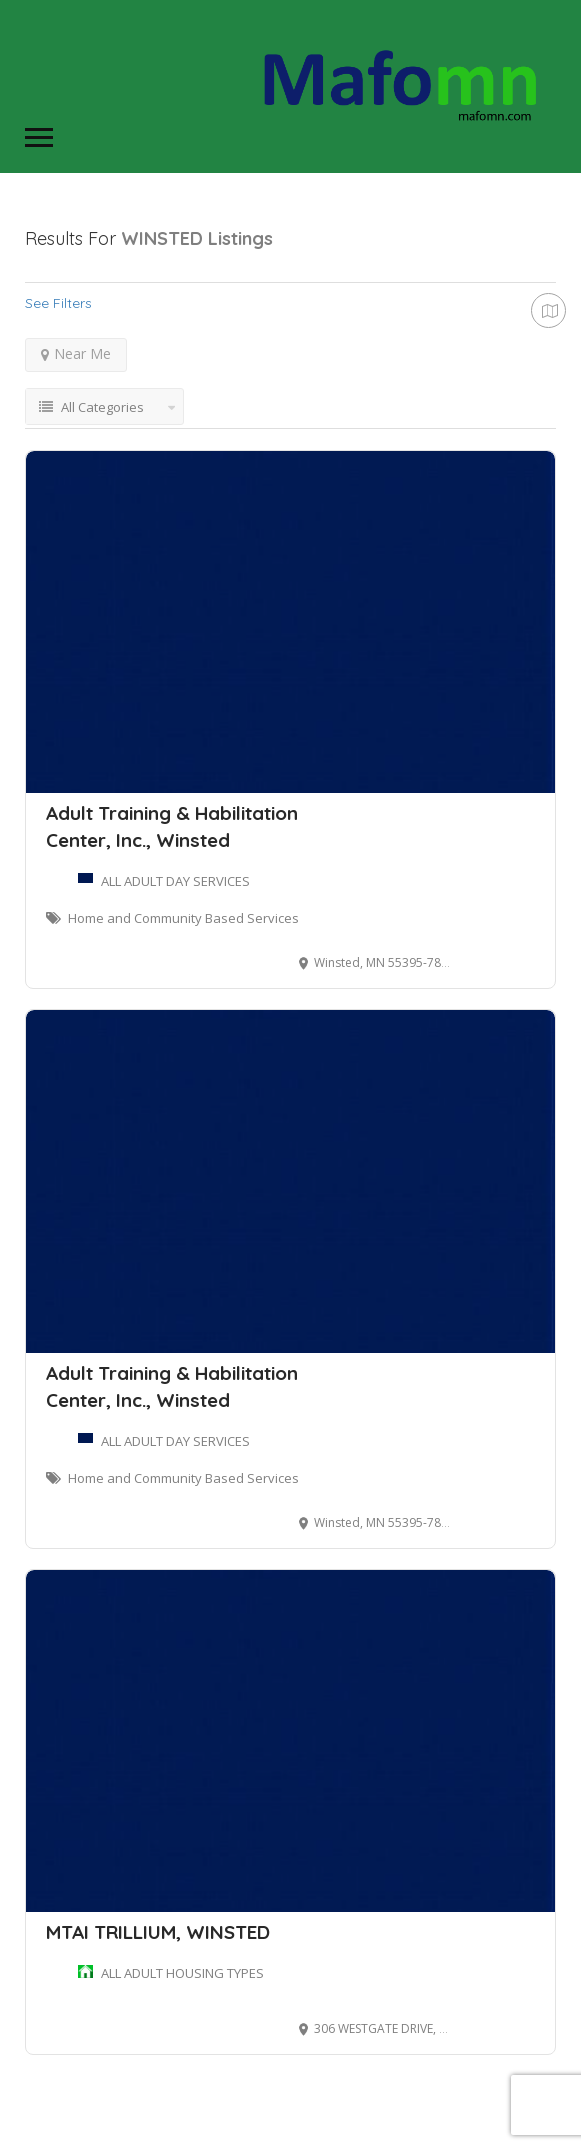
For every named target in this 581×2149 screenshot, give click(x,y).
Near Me (76, 353)
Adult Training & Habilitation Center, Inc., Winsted (172, 826)
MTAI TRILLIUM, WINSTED (158, 1932)
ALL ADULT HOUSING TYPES (182, 1973)
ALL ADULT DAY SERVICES (175, 881)
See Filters (58, 303)
